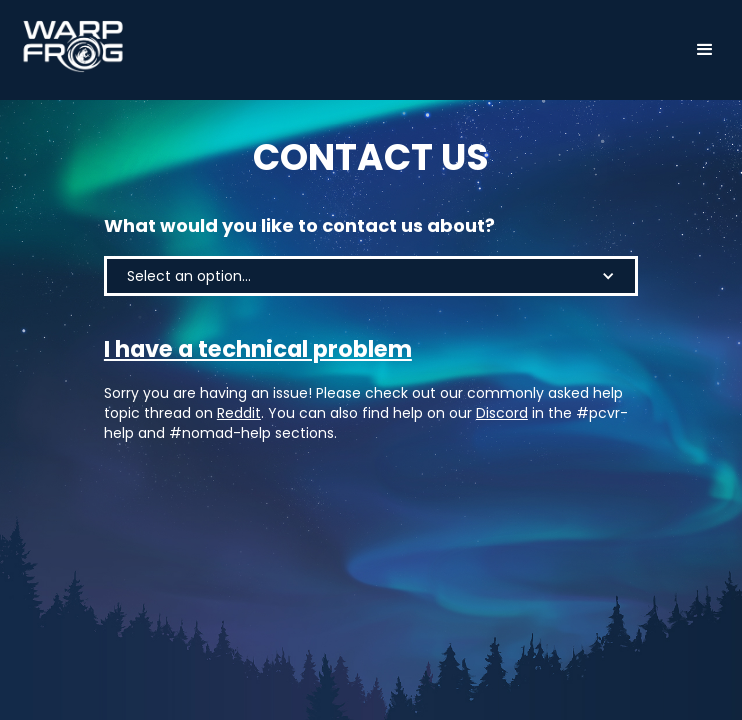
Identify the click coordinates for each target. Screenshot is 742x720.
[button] (705, 50)
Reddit (239, 413)
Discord (502, 413)
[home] (68, 46)
